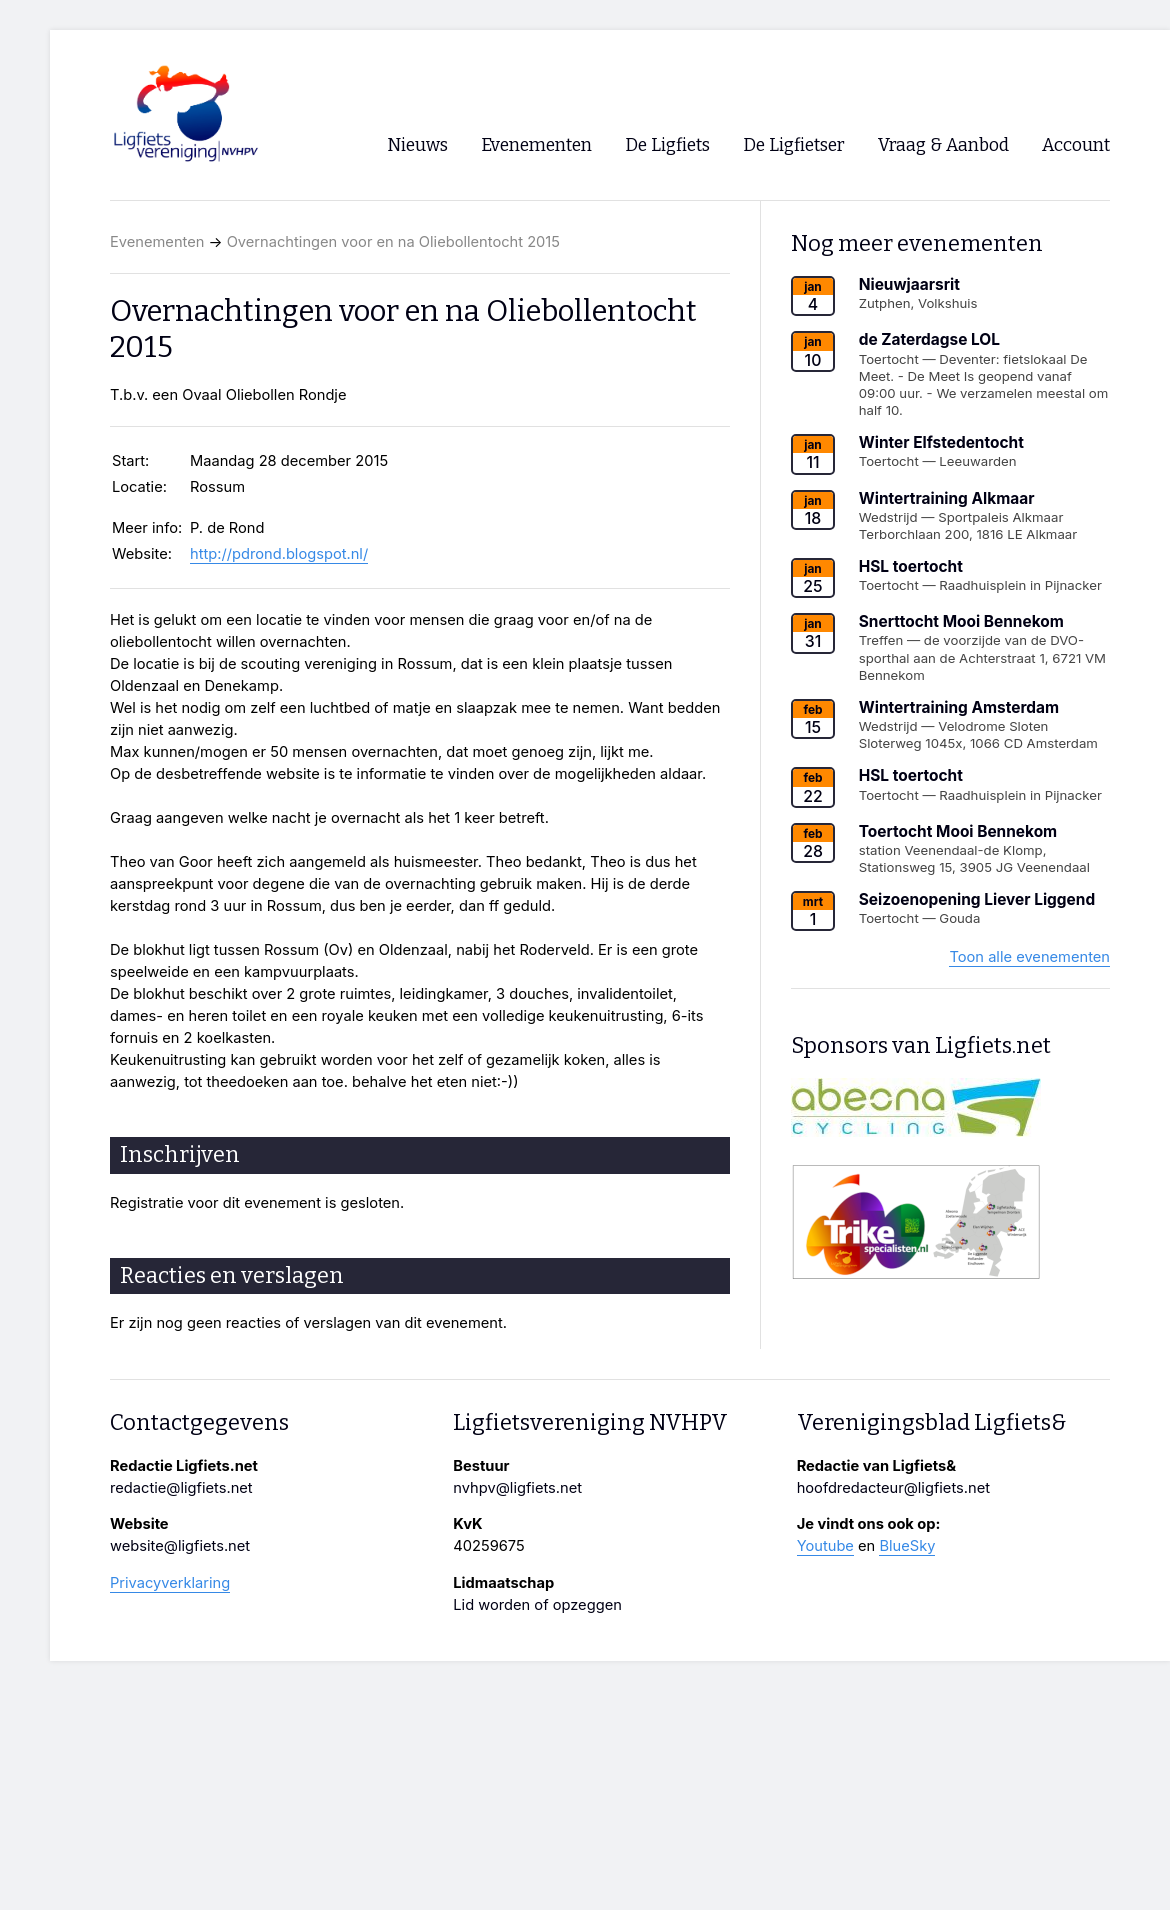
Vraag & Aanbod (943, 145)
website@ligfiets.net (180, 1546)
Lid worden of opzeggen (537, 1605)
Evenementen (157, 242)
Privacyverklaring (170, 1583)
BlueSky (907, 1546)
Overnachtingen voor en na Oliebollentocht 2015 (393, 242)
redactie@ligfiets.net (181, 1488)
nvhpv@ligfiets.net (517, 1488)
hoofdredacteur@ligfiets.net (893, 1488)
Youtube (825, 1546)
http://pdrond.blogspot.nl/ (279, 554)
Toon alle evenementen (1029, 957)
